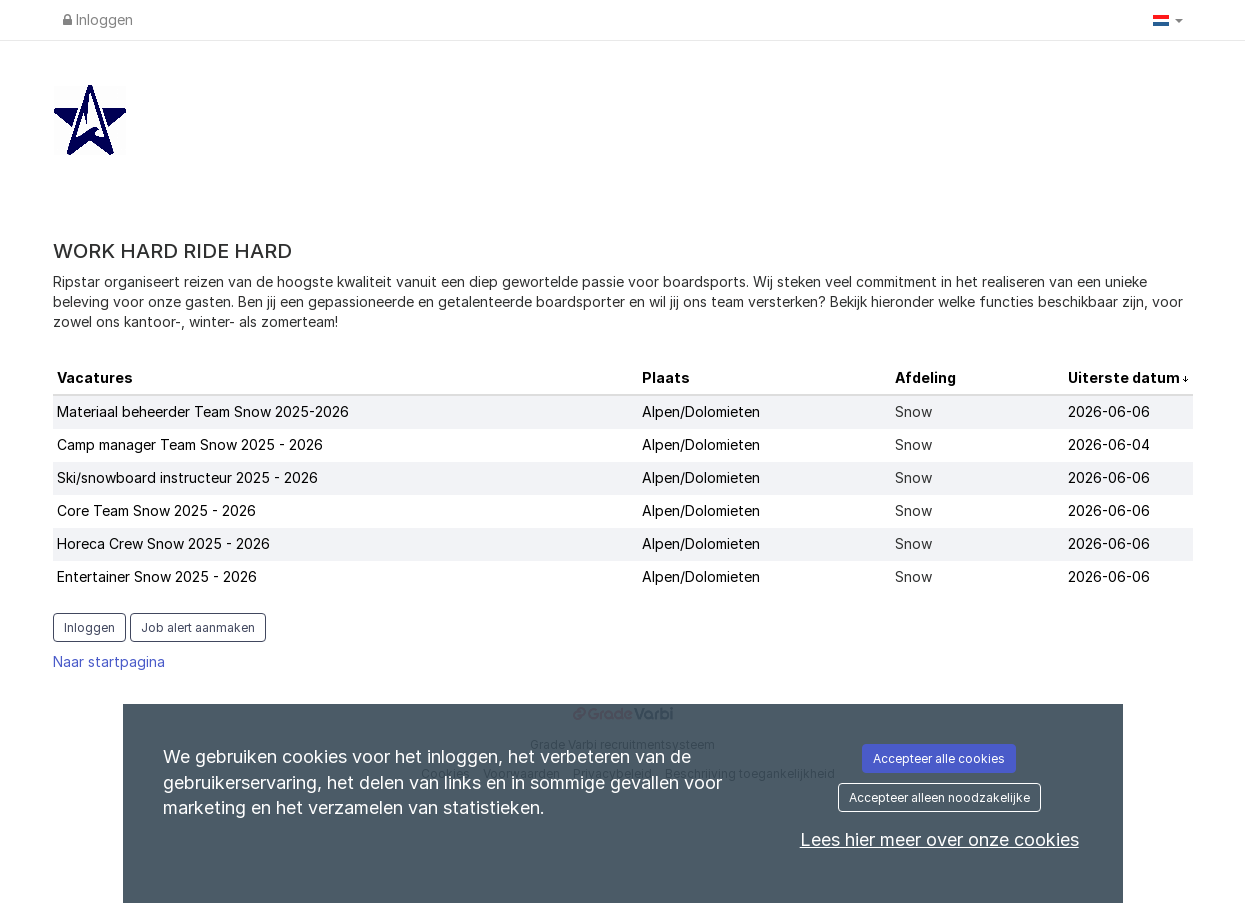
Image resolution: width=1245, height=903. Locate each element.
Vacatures (95, 377)
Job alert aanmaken (198, 627)
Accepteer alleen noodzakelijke (939, 797)
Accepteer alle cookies (939, 758)
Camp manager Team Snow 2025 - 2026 (190, 444)
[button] (1168, 20)
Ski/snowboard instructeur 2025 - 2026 (187, 477)
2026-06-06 (1109, 411)
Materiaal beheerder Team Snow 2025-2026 (203, 411)
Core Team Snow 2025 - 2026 (156, 510)
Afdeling (925, 377)
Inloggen (98, 19)
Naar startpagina (109, 661)
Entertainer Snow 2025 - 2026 (157, 576)
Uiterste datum (1125, 377)
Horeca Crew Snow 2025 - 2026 (163, 543)
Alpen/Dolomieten (701, 411)
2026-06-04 (1109, 444)
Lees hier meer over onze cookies (939, 839)
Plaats (666, 377)
